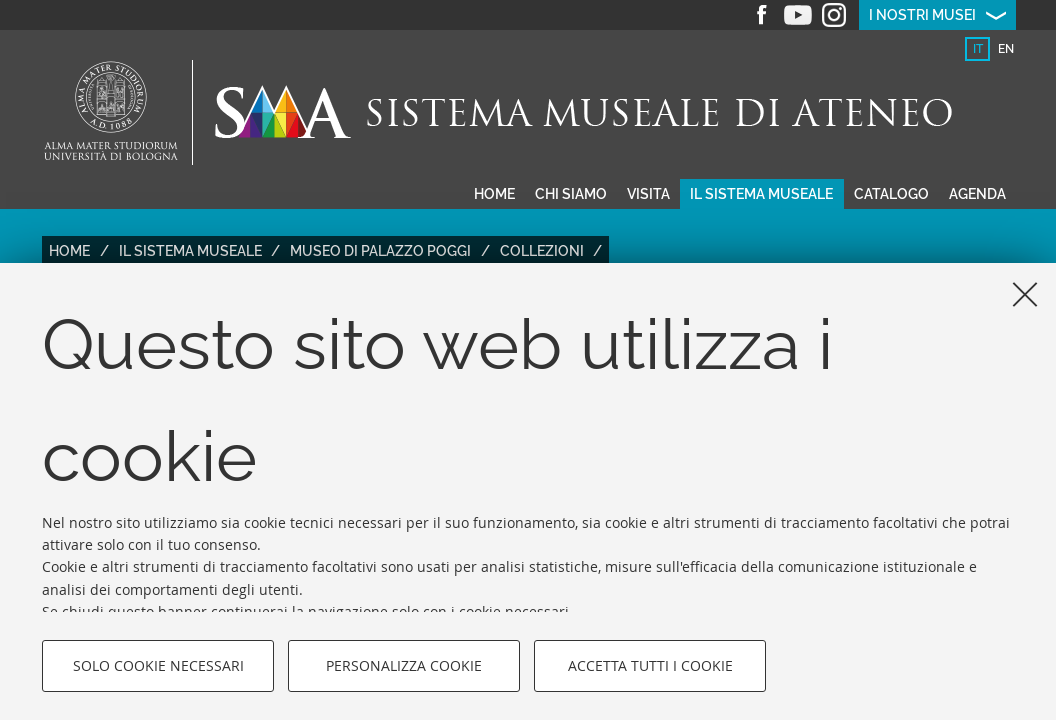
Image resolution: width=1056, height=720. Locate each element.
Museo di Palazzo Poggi (380, 251)
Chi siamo (571, 194)
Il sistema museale (761, 194)
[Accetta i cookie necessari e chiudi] (1025, 294)
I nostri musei (922, 15)
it (978, 49)
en (1006, 49)
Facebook (762, 15)
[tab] (977, 49)
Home (494, 194)
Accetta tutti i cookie (650, 665)
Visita (648, 194)
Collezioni (542, 251)
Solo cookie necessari (158, 665)
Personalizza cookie (404, 665)
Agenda (977, 194)
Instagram (834, 15)
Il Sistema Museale (190, 251)
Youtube (798, 15)
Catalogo (891, 194)
